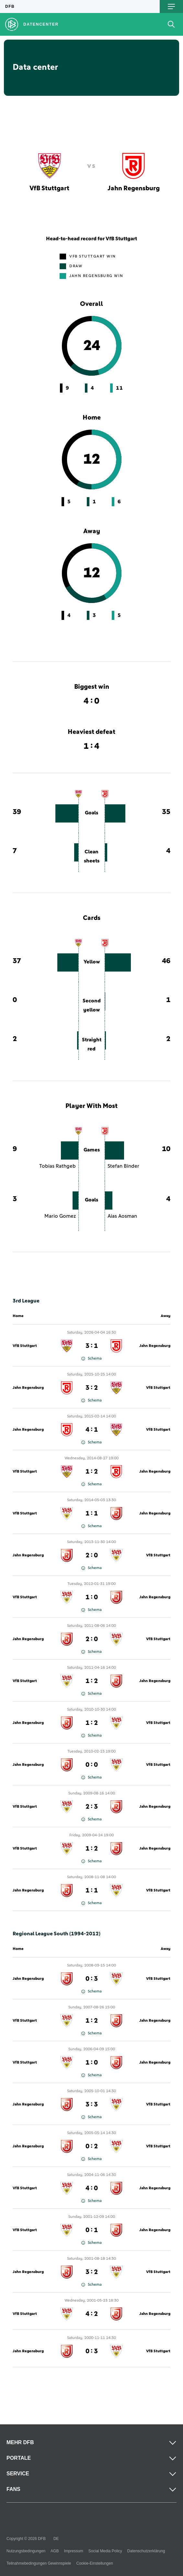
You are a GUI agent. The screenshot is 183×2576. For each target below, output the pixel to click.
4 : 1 (92, 1429)
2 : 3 (92, 1806)
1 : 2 (92, 1471)
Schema (91, 1359)
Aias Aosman (122, 1216)
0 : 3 (92, 1979)
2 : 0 (92, 1555)
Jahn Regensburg (154, 1346)
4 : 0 (92, 2188)
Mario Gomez (60, 1216)
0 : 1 (92, 2230)
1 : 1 (92, 1513)
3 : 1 (92, 1346)
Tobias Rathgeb (57, 1166)
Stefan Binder (123, 1166)
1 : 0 (92, 1597)
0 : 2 (92, 2146)
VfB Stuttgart (25, 1346)
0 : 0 (92, 1765)
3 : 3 (92, 2104)
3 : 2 (92, 1388)
